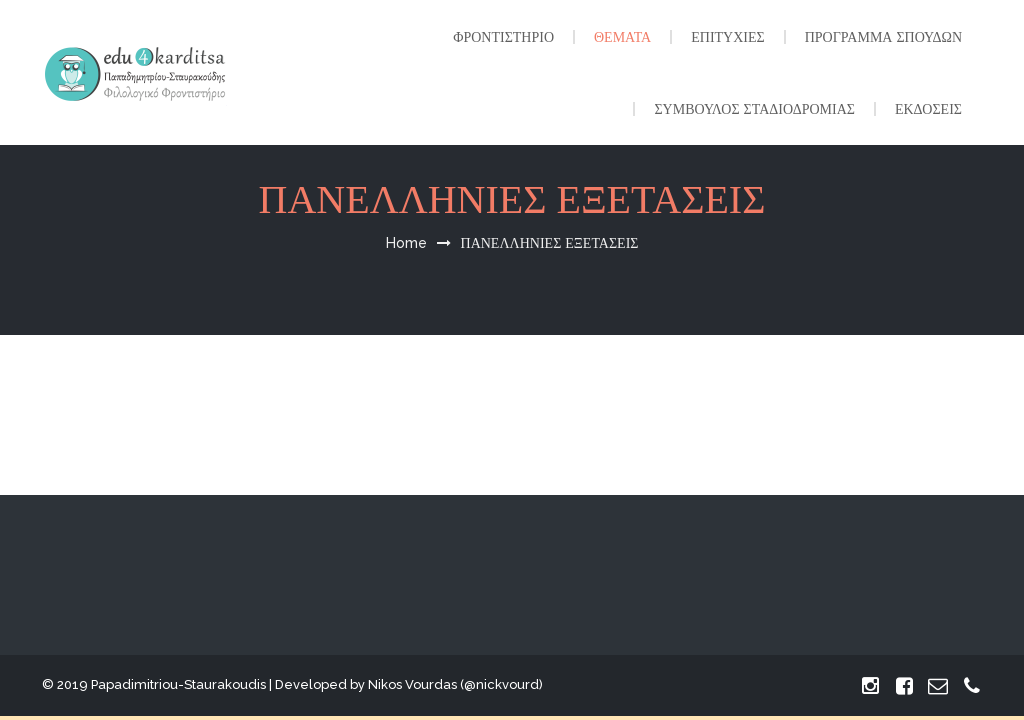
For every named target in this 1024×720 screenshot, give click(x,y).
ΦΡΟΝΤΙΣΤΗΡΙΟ (503, 37)
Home (406, 243)
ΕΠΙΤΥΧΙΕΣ (727, 37)
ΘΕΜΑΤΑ (622, 37)
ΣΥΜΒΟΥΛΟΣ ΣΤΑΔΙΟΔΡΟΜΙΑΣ (754, 109)
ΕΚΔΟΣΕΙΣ (928, 109)
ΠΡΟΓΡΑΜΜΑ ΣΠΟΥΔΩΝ (883, 37)
